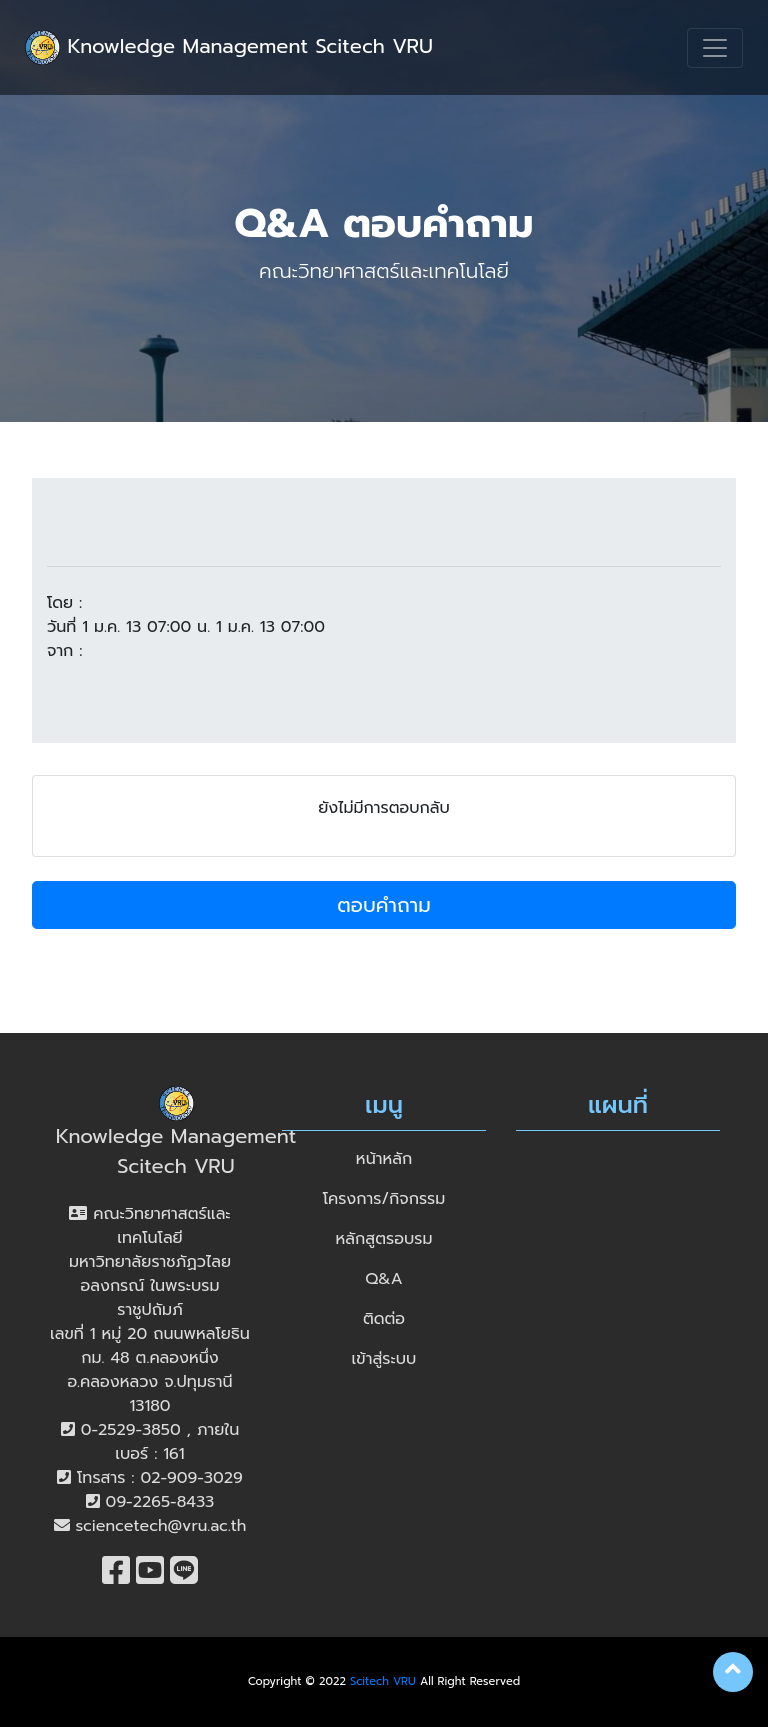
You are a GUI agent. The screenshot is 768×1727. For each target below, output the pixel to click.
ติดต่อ (384, 1319)
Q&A (383, 1279)
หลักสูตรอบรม (384, 1239)
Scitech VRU (383, 1681)
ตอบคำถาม (383, 905)
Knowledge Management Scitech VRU (229, 47)
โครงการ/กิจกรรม (384, 1199)
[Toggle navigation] (715, 48)
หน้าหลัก (384, 1159)
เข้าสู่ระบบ (384, 1359)
